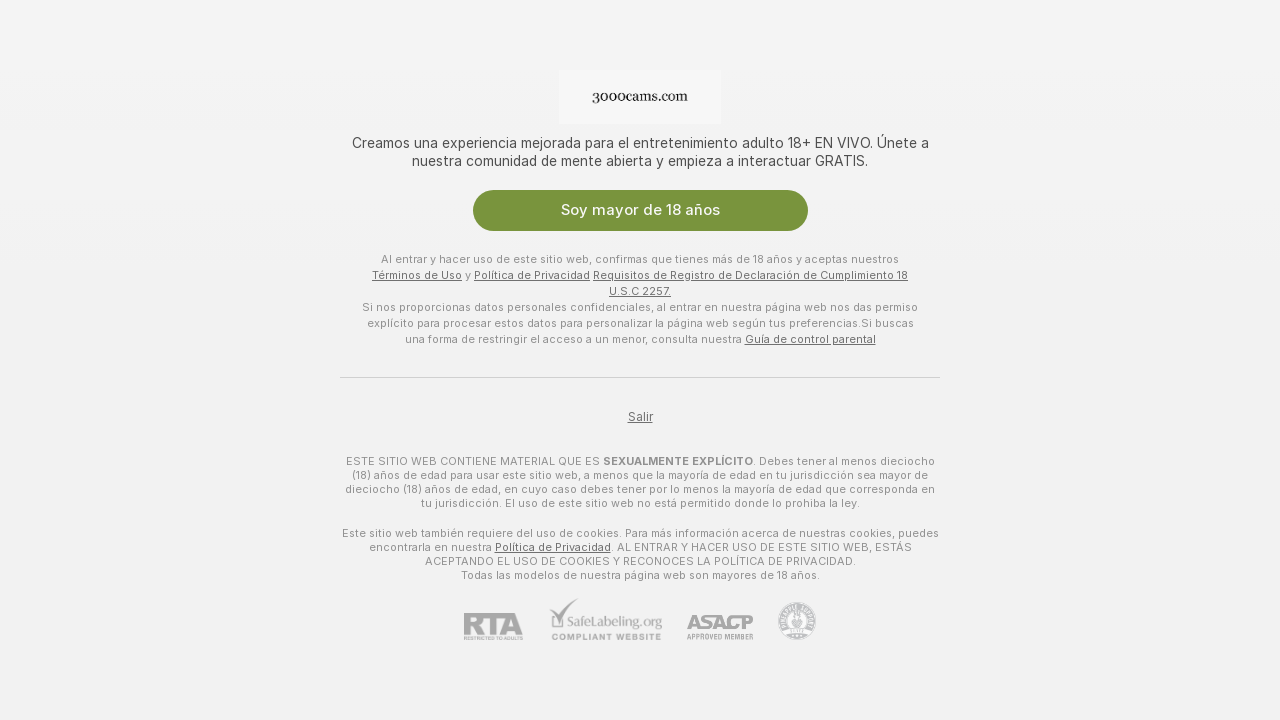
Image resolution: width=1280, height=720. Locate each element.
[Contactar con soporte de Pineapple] (784, 621)
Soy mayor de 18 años (640, 210)
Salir (640, 417)
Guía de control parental (810, 339)
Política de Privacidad (532, 275)
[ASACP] (707, 627)
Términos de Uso (417, 275)
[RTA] (506, 626)
